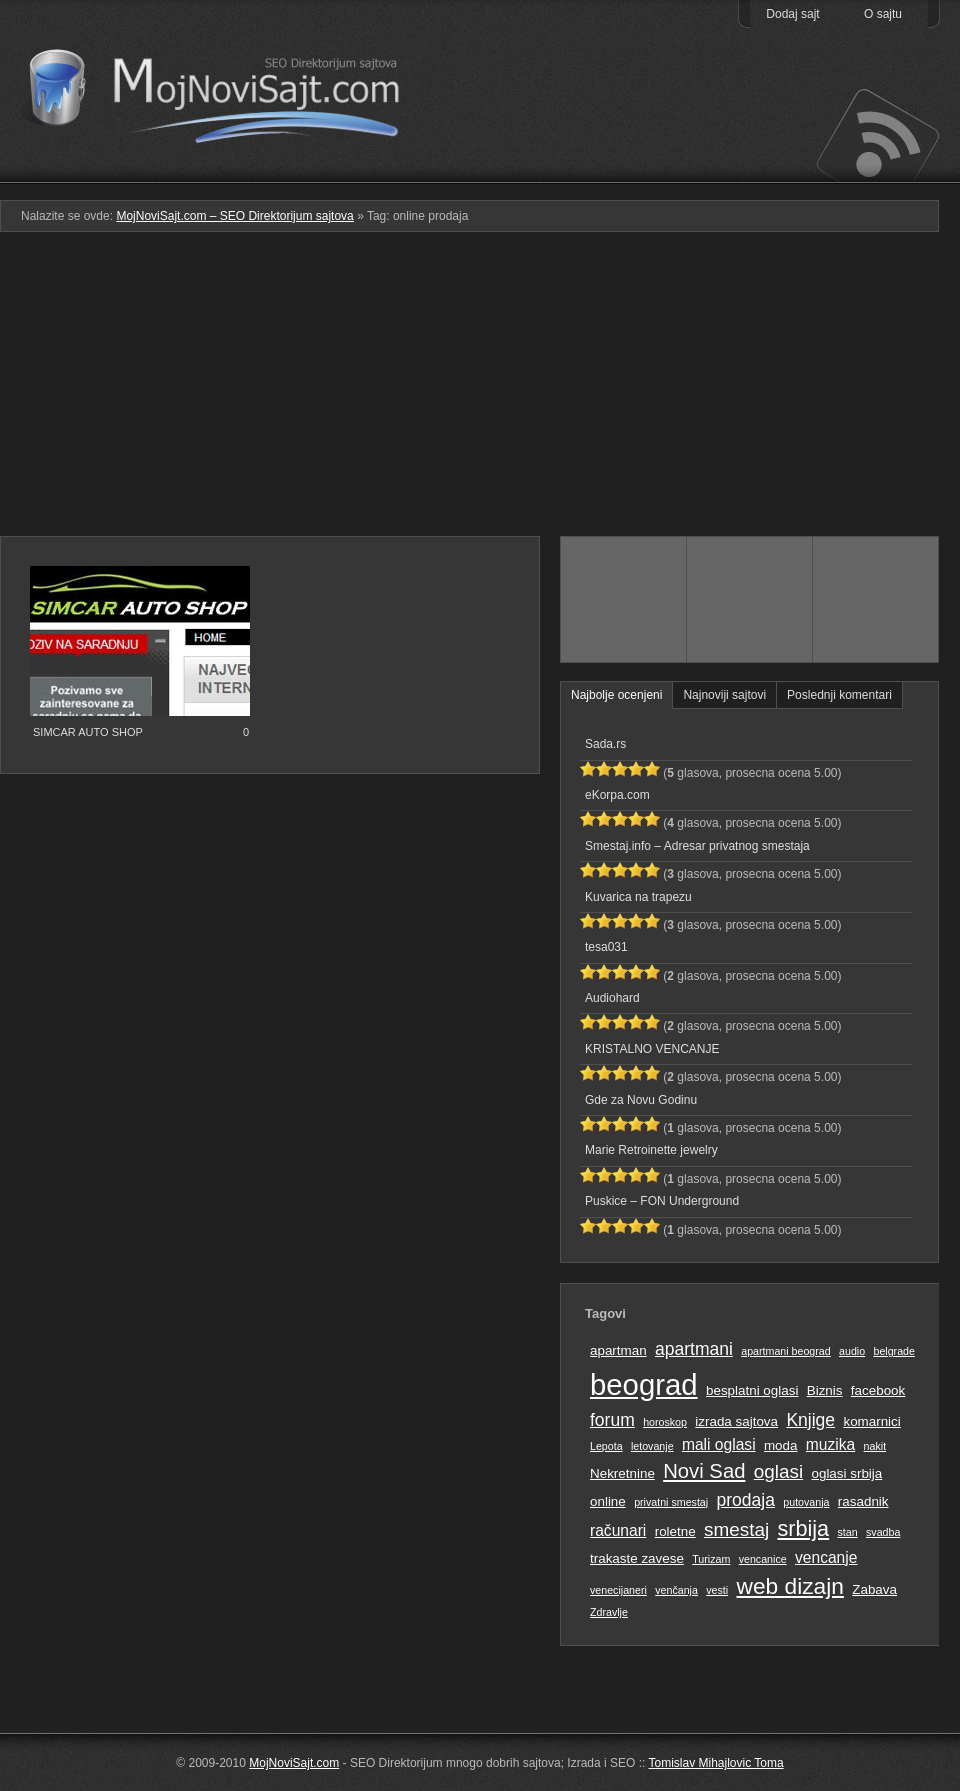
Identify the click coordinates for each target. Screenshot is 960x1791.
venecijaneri (618, 1590)
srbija (803, 1528)
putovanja (806, 1502)
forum (612, 1420)
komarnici (871, 1421)
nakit (875, 1446)
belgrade (893, 1351)
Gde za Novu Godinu (641, 1100)
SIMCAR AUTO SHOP (88, 732)
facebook (878, 1390)
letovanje (652, 1446)
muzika (830, 1444)
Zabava (874, 1589)
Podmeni (622, 169)
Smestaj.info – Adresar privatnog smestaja (697, 846)
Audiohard (612, 998)
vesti (717, 1590)
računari (618, 1530)
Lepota (606, 1446)
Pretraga (749, 169)
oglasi (778, 1471)
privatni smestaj (671, 1502)
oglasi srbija (846, 1473)
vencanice (763, 1559)
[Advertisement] (480, 392)
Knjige (810, 1420)
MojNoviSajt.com (294, 1763)
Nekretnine (622, 1473)
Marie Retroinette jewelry (651, 1150)
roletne (675, 1531)
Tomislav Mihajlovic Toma (716, 1763)
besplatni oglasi (752, 1390)
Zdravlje (609, 1612)
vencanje (826, 1557)
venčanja (676, 1590)
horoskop (665, 1422)
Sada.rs (605, 744)
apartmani (694, 1349)
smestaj (736, 1529)
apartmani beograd (785, 1351)
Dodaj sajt (792, 14)
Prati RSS (876, 133)
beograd (644, 1384)
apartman (618, 1350)
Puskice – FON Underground (662, 1201)
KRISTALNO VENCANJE (652, 1049)
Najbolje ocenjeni (616, 695)
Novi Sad (704, 1471)
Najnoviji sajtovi (724, 695)
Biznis (825, 1390)
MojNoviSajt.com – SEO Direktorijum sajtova (227, 90)
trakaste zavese (637, 1558)
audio (852, 1351)
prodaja (746, 1500)
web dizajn (789, 1586)
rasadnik (863, 1501)
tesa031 (606, 947)
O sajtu (883, 14)
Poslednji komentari (839, 695)
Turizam (711, 1559)
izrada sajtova (736, 1421)
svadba (883, 1532)
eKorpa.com (617, 795)
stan (848, 1532)
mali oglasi (719, 1444)
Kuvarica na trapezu (638, 897)
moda (781, 1445)
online (608, 1501)
